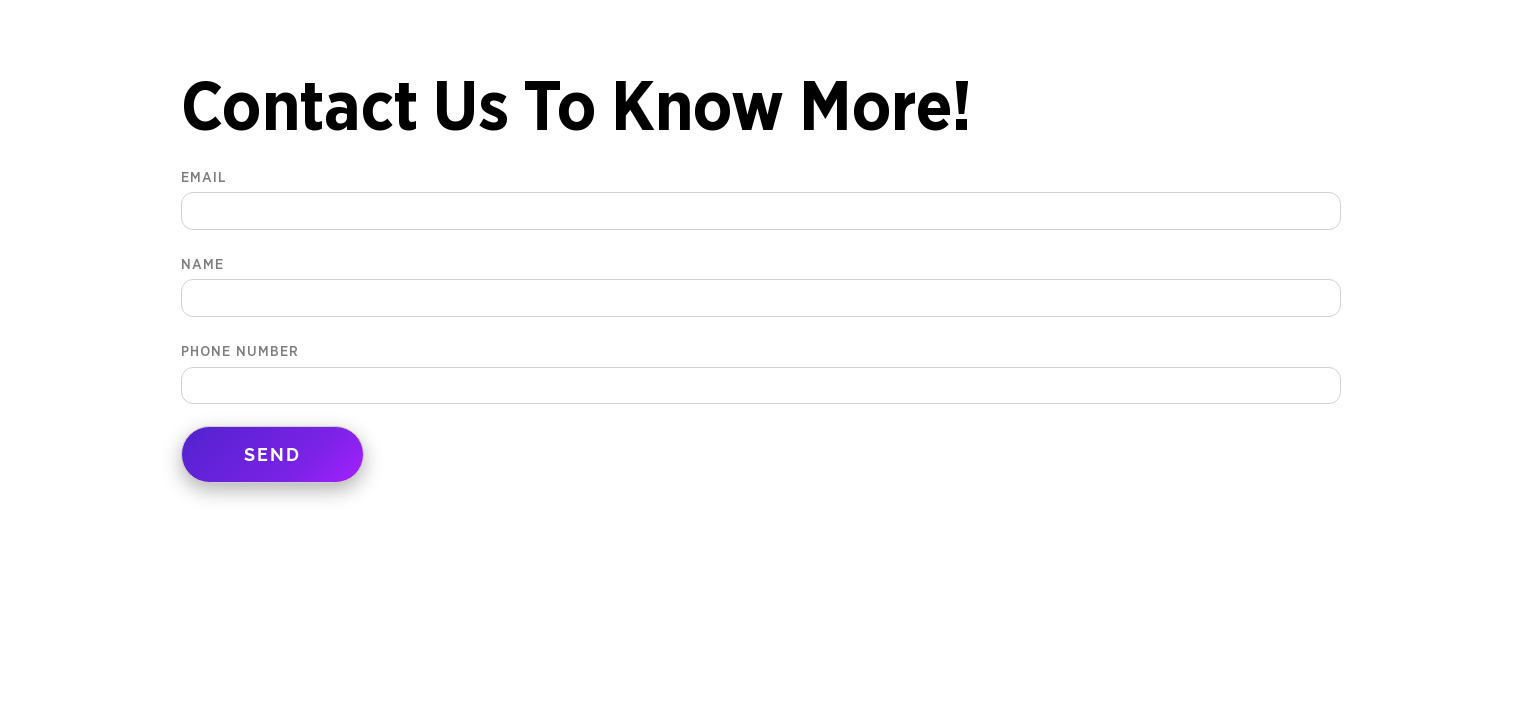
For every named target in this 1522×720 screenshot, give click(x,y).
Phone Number (761, 368)
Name (761, 281)
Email (761, 194)
